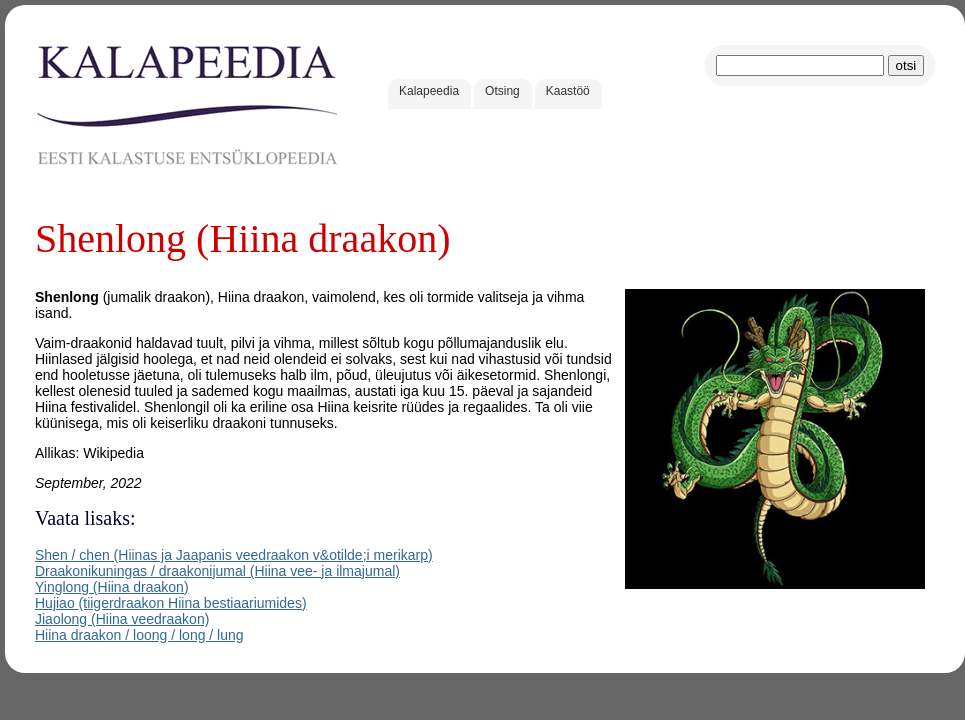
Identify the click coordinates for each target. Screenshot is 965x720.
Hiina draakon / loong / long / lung (139, 635)
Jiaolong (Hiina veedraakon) (122, 619)
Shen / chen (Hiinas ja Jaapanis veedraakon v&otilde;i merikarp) (234, 555)
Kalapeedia (429, 91)
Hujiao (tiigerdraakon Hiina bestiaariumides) (171, 603)
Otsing (502, 91)
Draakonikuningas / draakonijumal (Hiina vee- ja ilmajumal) (217, 571)
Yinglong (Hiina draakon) (112, 587)
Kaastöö (568, 91)
